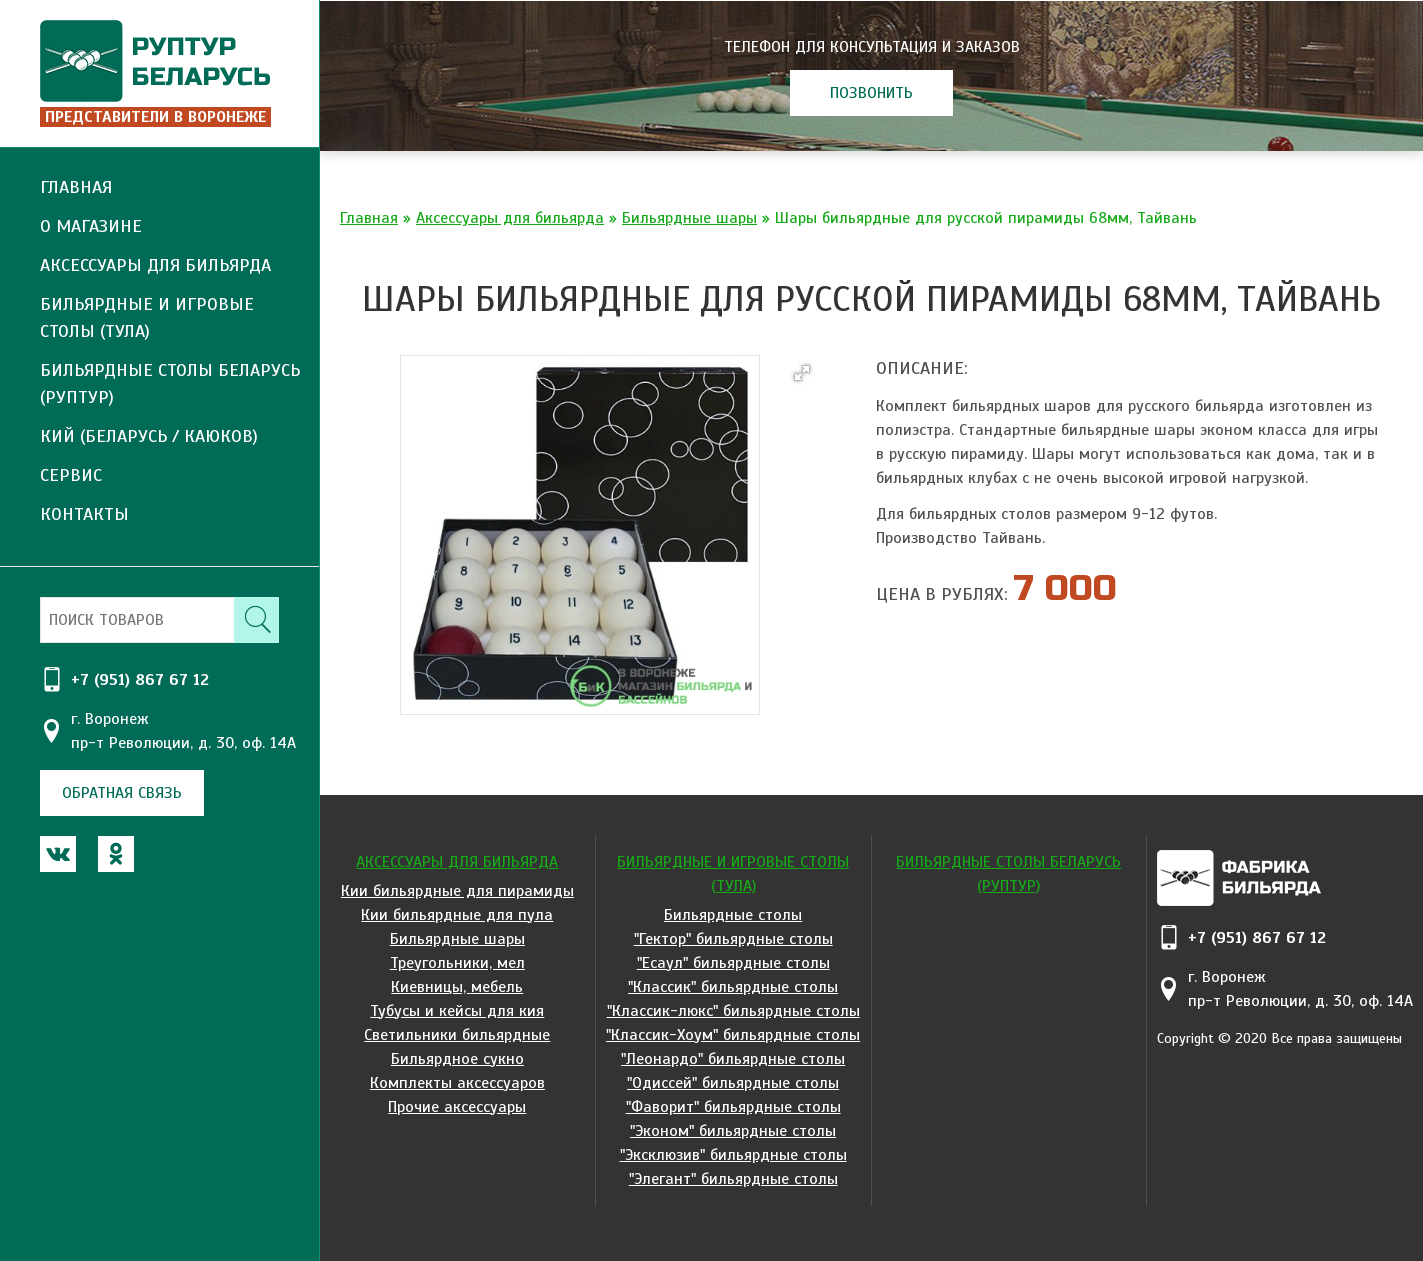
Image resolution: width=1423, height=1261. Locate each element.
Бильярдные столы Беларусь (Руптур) (170, 383)
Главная (76, 187)
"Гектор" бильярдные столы (733, 939)
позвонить (871, 93)
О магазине (91, 226)
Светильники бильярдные (457, 1035)
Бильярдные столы (733, 915)
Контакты (84, 514)
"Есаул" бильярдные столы (733, 963)
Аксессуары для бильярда (510, 218)
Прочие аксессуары (457, 1107)
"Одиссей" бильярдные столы (733, 1083)
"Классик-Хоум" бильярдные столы (733, 1035)
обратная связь (122, 793)
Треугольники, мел (457, 963)
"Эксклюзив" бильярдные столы (733, 1155)
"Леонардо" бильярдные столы (733, 1059)
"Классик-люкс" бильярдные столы (733, 1011)
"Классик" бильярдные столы (733, 987)
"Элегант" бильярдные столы (733, 1179)
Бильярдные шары (689, 218)
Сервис (71, 475)
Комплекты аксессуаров (457, 1083)
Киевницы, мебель (457, 987)
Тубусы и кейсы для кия (457, 1011)
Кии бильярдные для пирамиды (457, 891)
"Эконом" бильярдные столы (733, 1131)
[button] (802, 373)
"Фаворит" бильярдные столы (733, 1107)
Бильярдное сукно (457, 1059)
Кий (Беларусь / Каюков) (149, 436)
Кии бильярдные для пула (457, 915)
